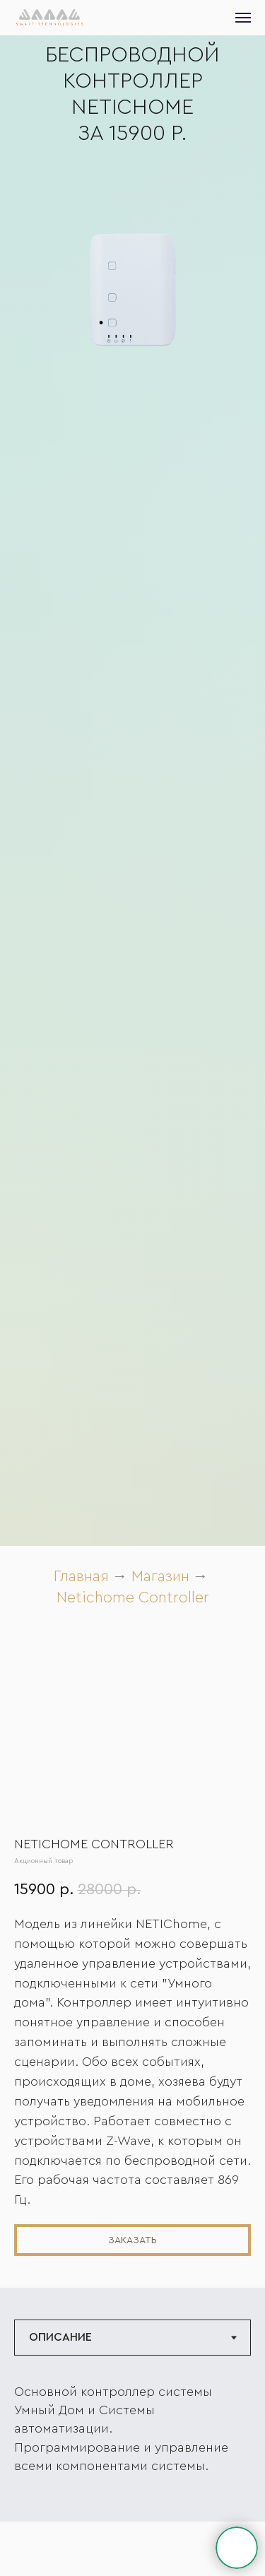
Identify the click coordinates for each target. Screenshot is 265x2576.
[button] (132, 2240)
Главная (81, 1576)
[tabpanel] (132, 2449)
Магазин (160, 1576)
